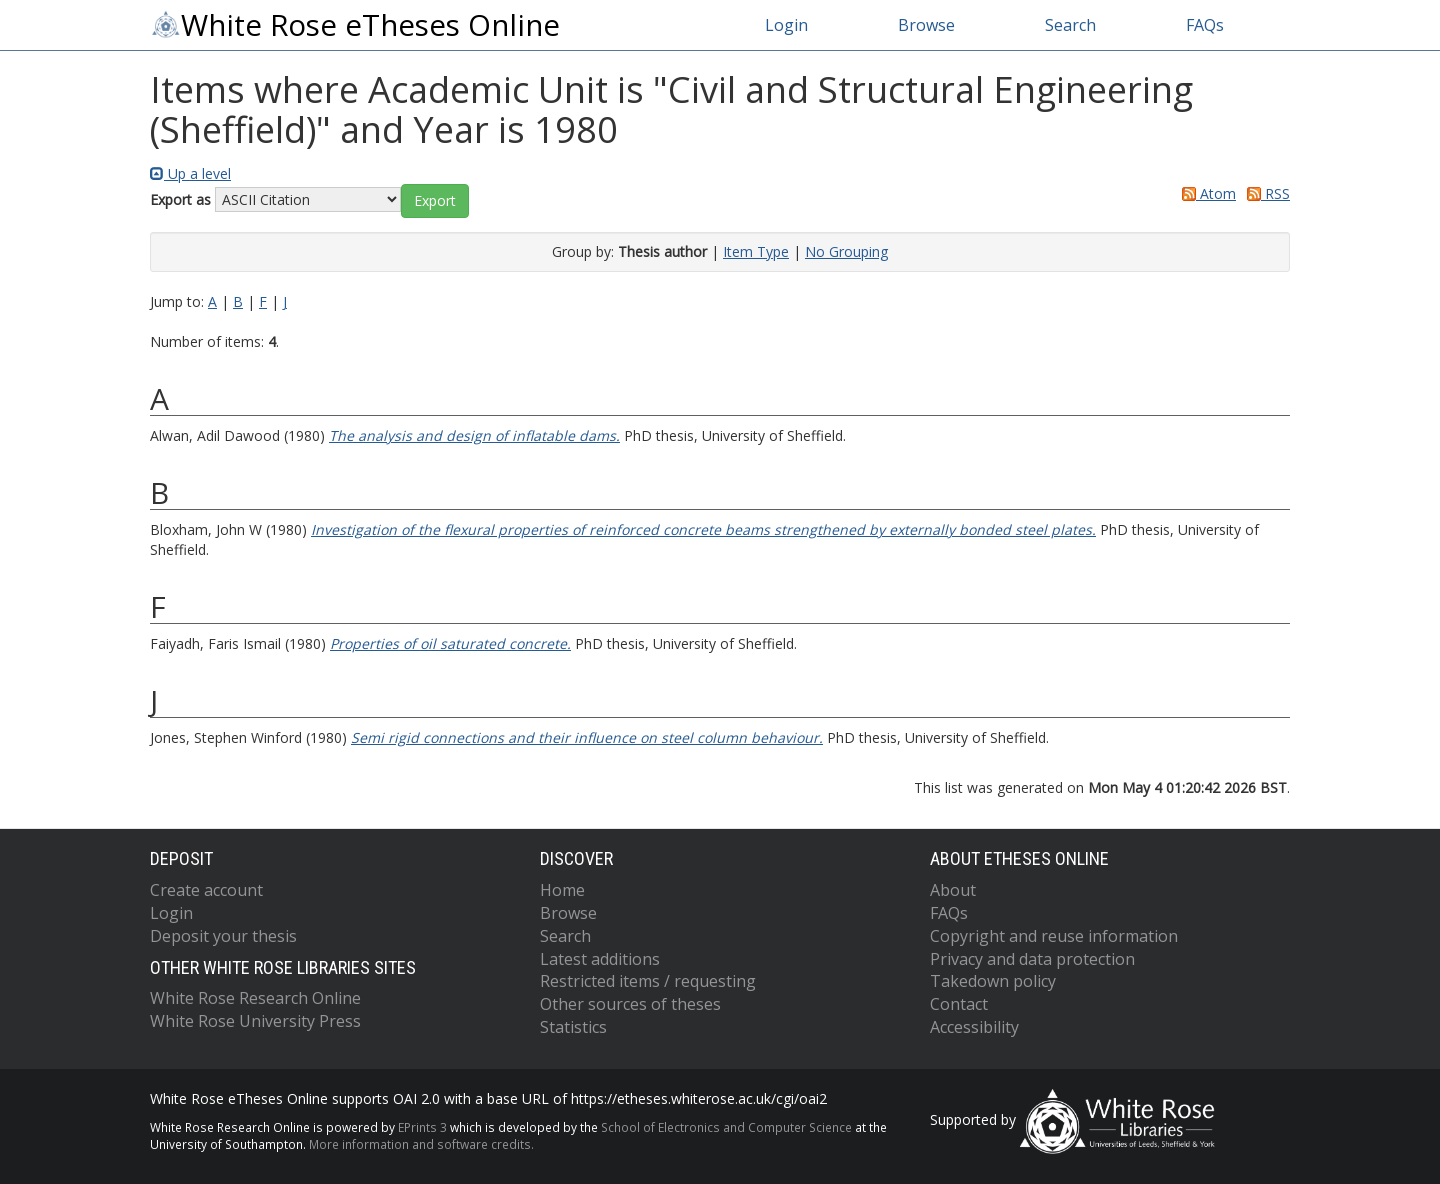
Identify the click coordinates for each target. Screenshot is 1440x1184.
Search (1070, 25)
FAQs (1205, 25)
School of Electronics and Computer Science (726, 1127)
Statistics (573, 1027)
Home (562, 890)
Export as (180, 199)
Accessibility (974, 1027)
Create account (206, 890)
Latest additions (600, 959)
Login (786, 25)
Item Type (756, 251)
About (953, 890)
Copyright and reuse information (1054, 936)
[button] (435, 201)
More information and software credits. (421, 1144)
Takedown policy (993, 981)
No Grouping (846, 251)
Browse (926, 25)
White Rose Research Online (255, 998)
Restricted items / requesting (648, 981)
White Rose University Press (255, 1021)
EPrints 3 (422, 1127)
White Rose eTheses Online (355, 25)
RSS (1265, 193)
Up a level (190, 173)
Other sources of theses (630, 1004)
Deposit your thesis (223, 936)
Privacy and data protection (1032, 959)
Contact (959, 1004)
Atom (1205, 193)
